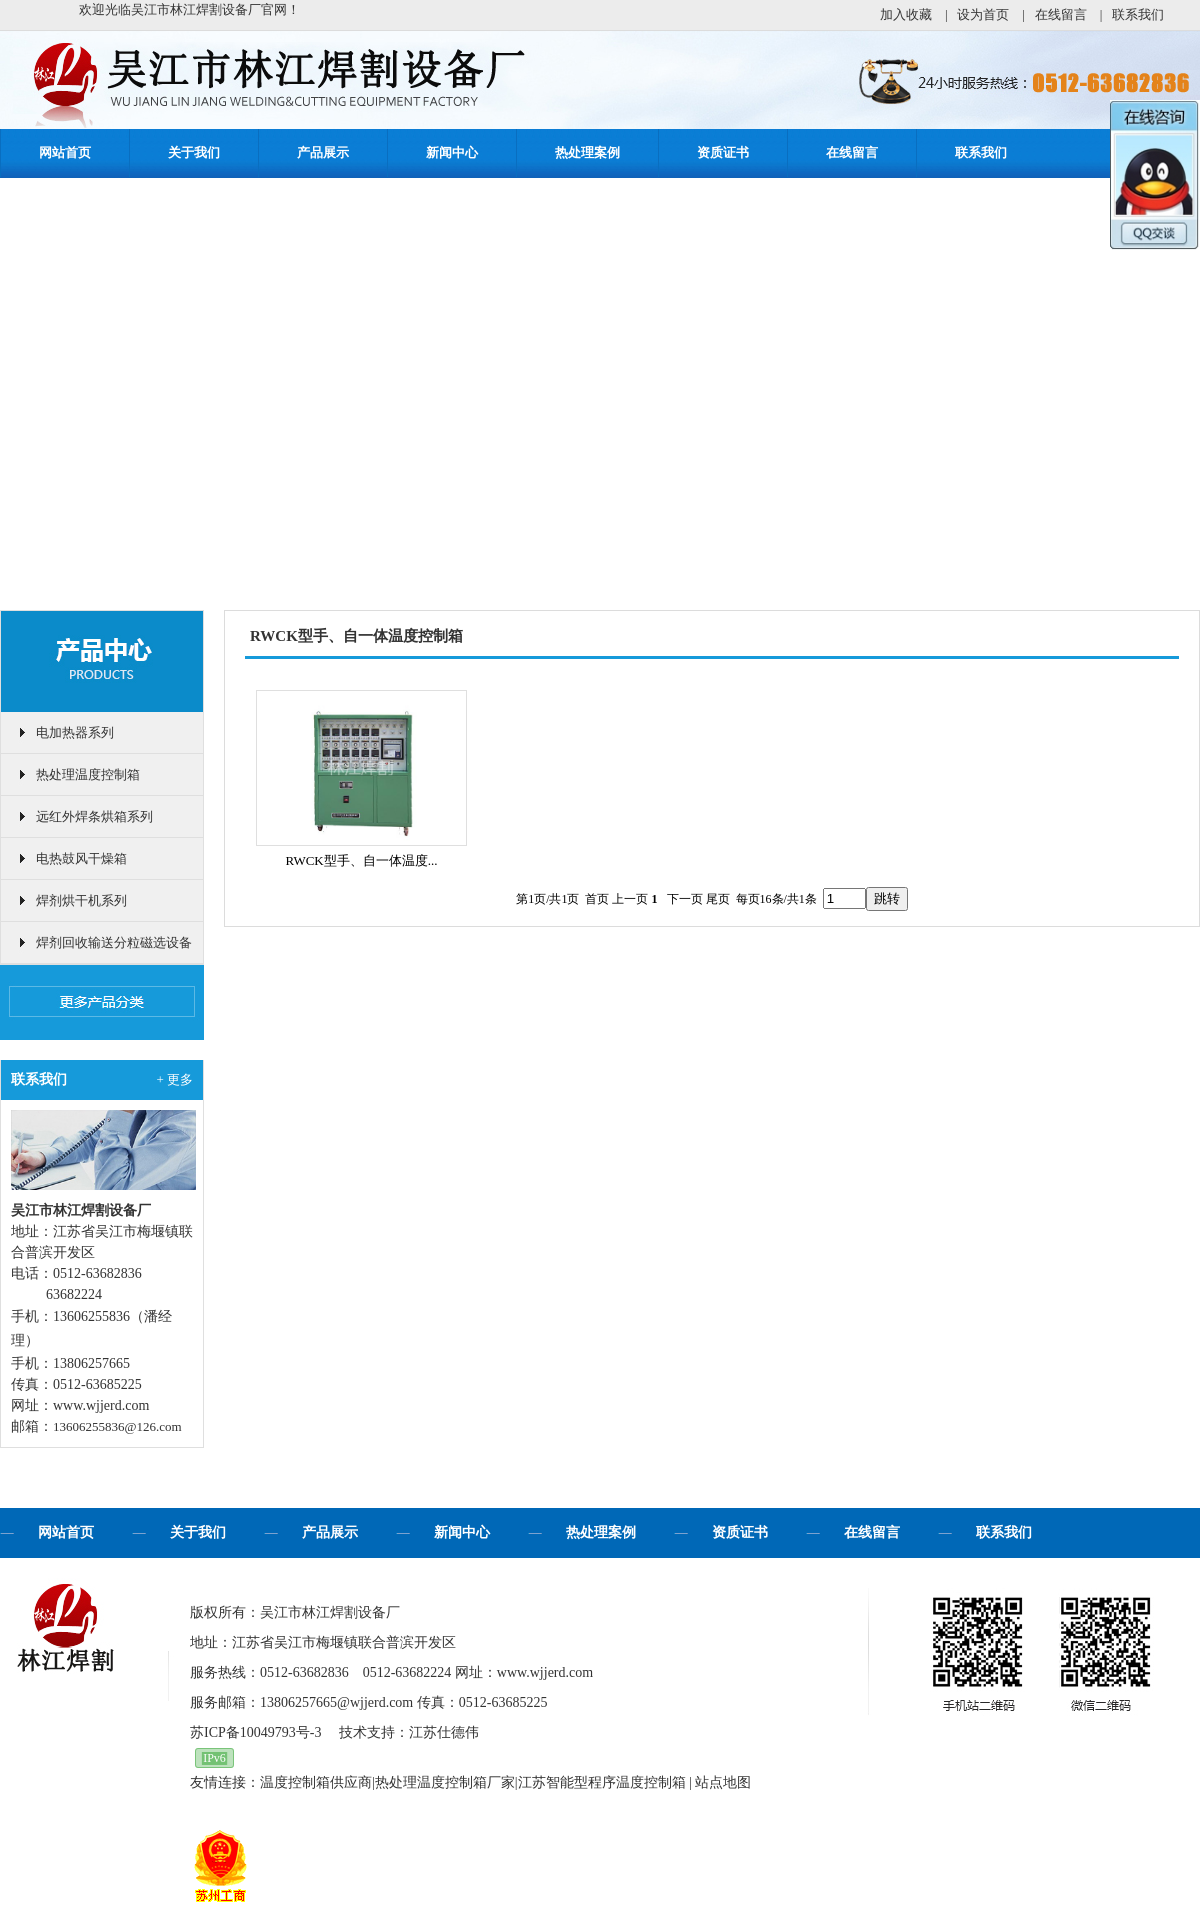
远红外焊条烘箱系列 (94, 816)
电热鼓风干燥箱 (81, 858)
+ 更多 (174, 1079)
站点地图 (723, 1782)
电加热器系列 (75, 732)
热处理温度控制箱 (88, 774)
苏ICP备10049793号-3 (255, 1732)
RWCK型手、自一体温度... (361, 860)
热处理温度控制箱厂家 (445, 1782)
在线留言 (1061, 14)
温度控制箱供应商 (316, 1782)
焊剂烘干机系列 (81, 900)
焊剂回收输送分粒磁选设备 (114, 942)
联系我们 (1138, 14)
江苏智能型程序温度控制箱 (602, 1782)
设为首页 (983, 14)
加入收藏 (906, 14)
